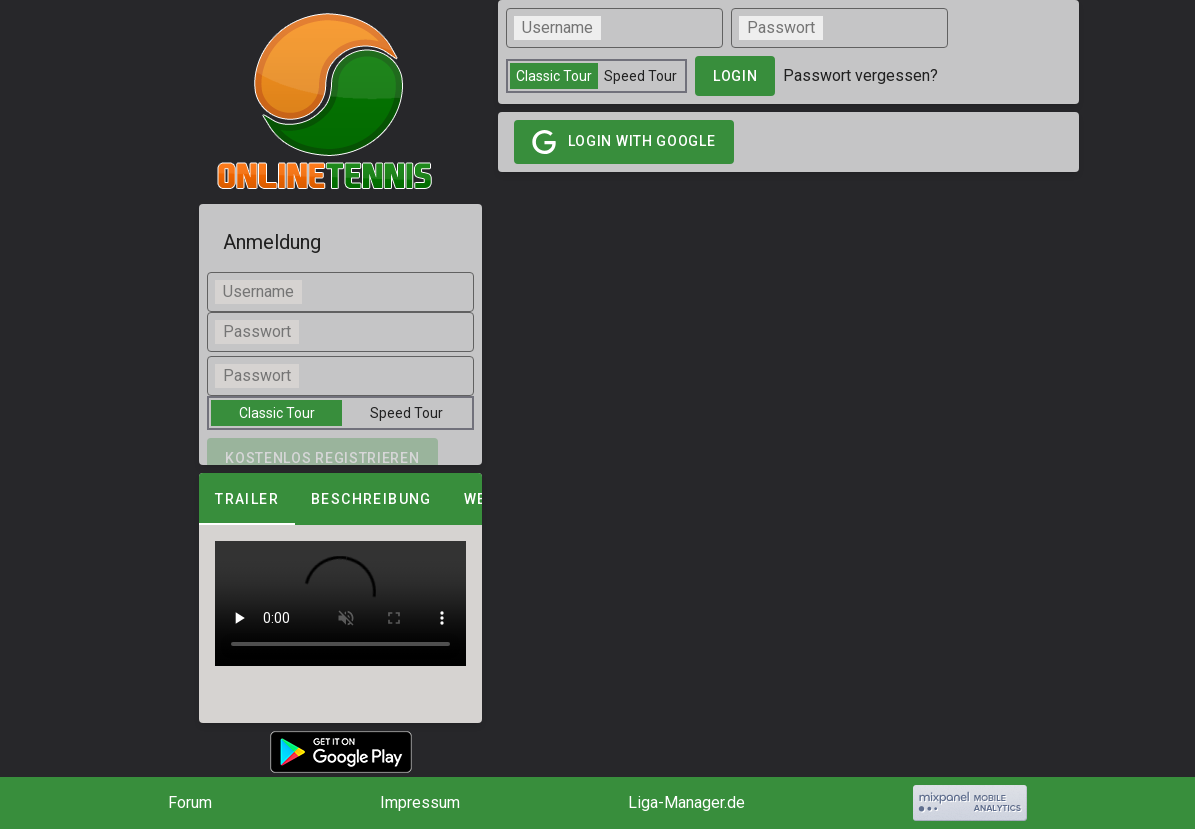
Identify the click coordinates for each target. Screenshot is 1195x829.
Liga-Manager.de (686, 802)
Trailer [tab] (247, 499)
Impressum (420, 802)
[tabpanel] (340, 603)
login (735, 76)
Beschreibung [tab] (371, 499)
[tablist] (340, 499)
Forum (190, 802)
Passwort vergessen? (860, 75)
